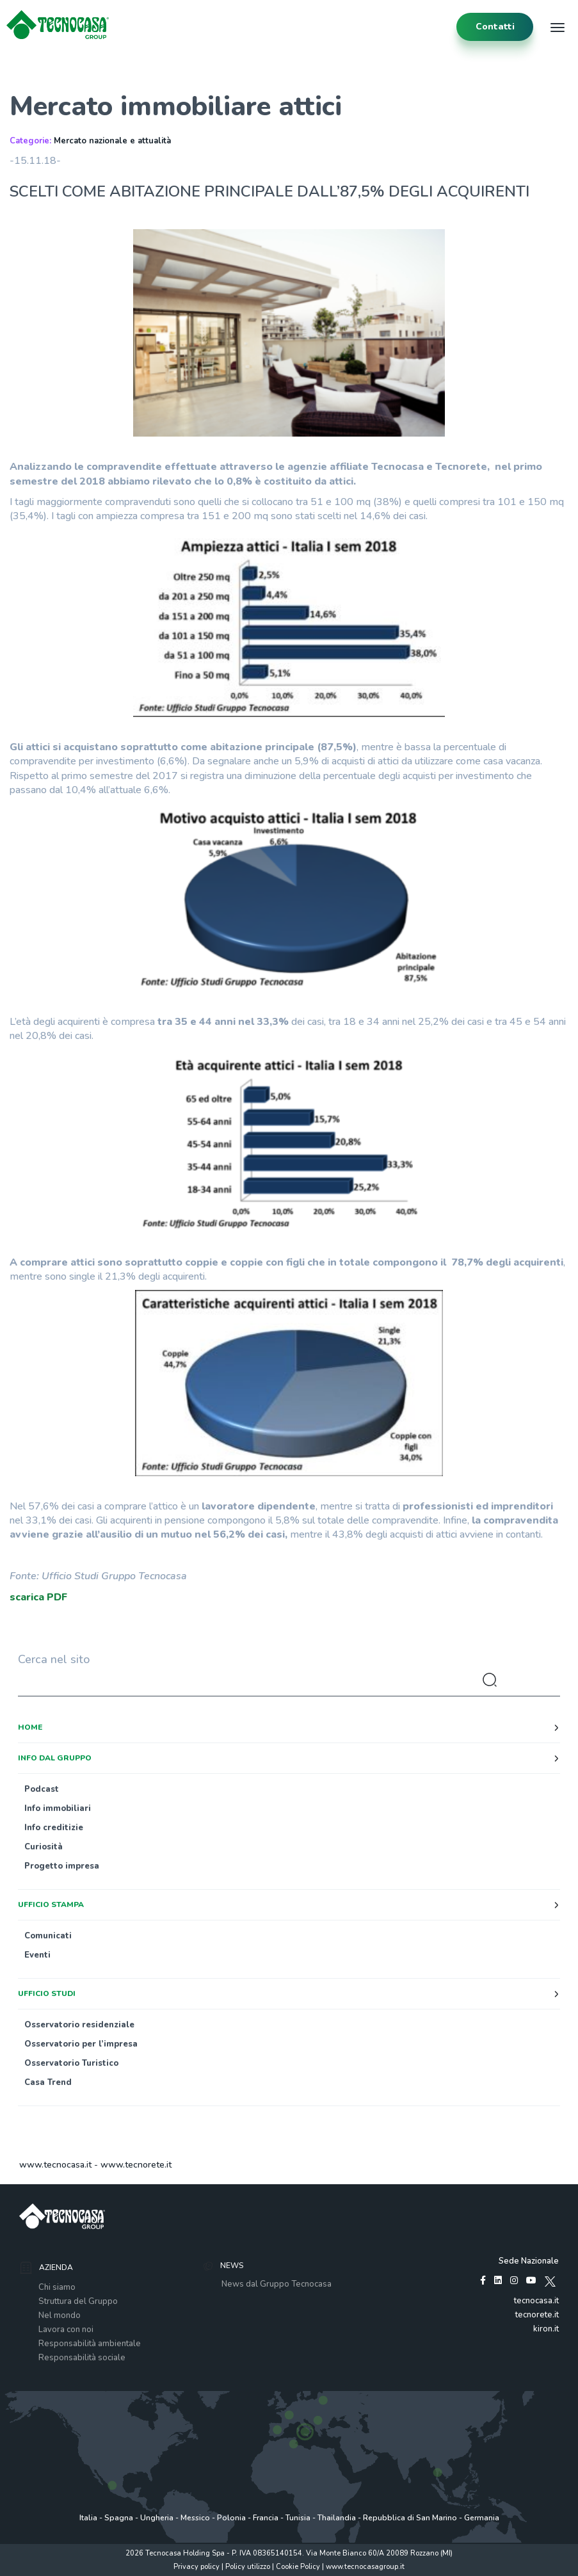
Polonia (231, 2518)
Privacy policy (196, 2567)
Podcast (41, 1789)
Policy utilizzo (247, 2567)
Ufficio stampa (51, 1904)
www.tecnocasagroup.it (365, 2567)
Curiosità (43, 1847)
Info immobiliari (57, 1808)
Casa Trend (48, 2082)
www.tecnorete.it (136, 2165)
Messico (195, 2518)
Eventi (37, 1955)
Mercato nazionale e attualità (112, 141)
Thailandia (336, 2518)
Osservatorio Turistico (71, 2063)
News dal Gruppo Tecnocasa (276, 2284)
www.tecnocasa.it (55, 2165)
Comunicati (48, 1936)
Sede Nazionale (529, 2261)
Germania (481, 2518)
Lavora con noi (65, 2329)
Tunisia (297, 2518)
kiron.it (546, 2329)
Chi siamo (57, 2287)
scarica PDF (38, 1597)
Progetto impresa (61, 1866)
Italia (88, 2518)
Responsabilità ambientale (89, 2343)
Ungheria (156, 2518)
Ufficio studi (47, 1993)
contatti (495, 26)
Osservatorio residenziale (79, 2025)
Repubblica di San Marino (410, 2518)
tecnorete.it (537, 2315)
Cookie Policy (298, 2567)
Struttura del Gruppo (78, 2301)
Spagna (118, 2518)
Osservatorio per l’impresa (81, 2044)
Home (30, 1727)
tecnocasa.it (536, 2300)
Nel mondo (59, 2315)
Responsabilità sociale (81, 2357)
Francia (265, 2518)
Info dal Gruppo (55, 1758)
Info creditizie (53, 1827)
